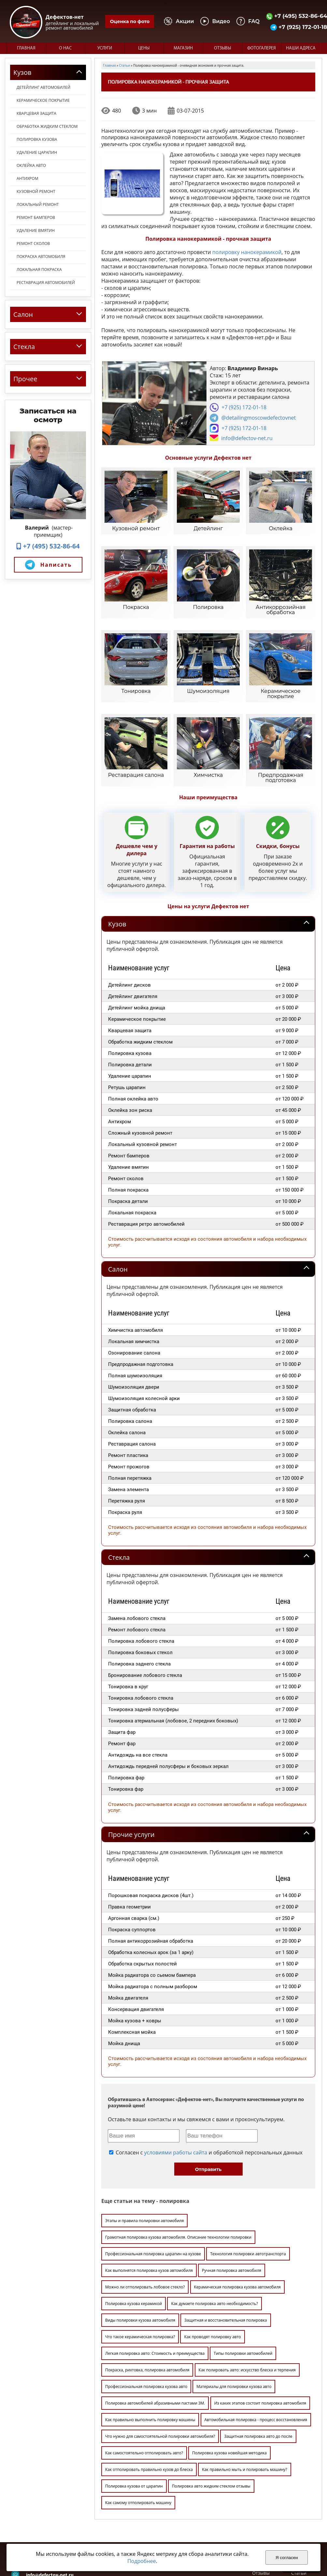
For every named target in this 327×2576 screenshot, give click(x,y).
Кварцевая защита (36, 113)
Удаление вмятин (36, 230)
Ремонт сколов (33, 243)
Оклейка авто (31, 165)
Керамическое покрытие (43, 100)
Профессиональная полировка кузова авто (146, 2321)
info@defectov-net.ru (247, 438)
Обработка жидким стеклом (47, 126)
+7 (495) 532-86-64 (47, 546)
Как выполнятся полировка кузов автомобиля (149, 2205)
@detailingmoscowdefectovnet (258, 417)
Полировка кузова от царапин (134, 2420)
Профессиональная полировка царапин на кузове (153, 2188)
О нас (65, 48)
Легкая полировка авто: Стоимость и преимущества (155, 2288)
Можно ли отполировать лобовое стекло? (145, 2221)
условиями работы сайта (175, 2087)
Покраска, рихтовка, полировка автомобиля (147, 2304)
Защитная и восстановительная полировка (225, 2255)
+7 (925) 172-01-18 (243, 407)
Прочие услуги (131, 1769)
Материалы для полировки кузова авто (233, 2321)
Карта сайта (304, 2514)
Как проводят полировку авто (212, 2271)
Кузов (117, 858)
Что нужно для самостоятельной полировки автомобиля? (160, 2371)
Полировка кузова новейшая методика (229, 2387)
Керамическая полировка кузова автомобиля (237, 2221)
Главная (26, 48)
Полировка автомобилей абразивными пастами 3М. (155, 2337)
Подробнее (141, 2561)
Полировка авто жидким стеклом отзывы (211, 2420)
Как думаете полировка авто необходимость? (214, 2238)
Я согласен (287, 2557)
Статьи (298, 2507)
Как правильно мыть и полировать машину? (244, 2404)
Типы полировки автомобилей (243, 2288)
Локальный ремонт (38, 204)
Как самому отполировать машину (138, 2437)
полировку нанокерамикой (247, 252)
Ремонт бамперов (36, 217)
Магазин (183, 48)
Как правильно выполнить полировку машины (150, 2354)
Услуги (104, 48)
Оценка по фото (129, 21)
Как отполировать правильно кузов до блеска (149, 2404)
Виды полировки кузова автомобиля (140, 2255)
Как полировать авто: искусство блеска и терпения (247, 2304)
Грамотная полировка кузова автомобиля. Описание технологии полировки (178, 2172)
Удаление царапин (37, 152)
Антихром (27, 178)
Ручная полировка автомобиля (231, 2205)
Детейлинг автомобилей (43, 87)
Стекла (119, 1492)
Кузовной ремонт (36, 191)
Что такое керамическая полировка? (140, 2271)
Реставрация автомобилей (46, 282)
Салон (118, 1203)
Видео (298, 2495)
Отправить (208, 2104)
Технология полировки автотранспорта (248, 2188)
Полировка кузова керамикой (133, 2238)
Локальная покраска (39, 269)
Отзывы (222, 48)
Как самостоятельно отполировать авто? (144, 2387)
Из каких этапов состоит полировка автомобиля (260, 2337)
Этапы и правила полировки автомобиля (144, 2155)
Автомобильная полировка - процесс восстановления (256, 2354)
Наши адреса (301, 48)
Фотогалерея (261, 48)
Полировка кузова (37, 139)
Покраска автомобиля (41, 256)
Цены (143, 48)
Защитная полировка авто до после (258, 2371)
